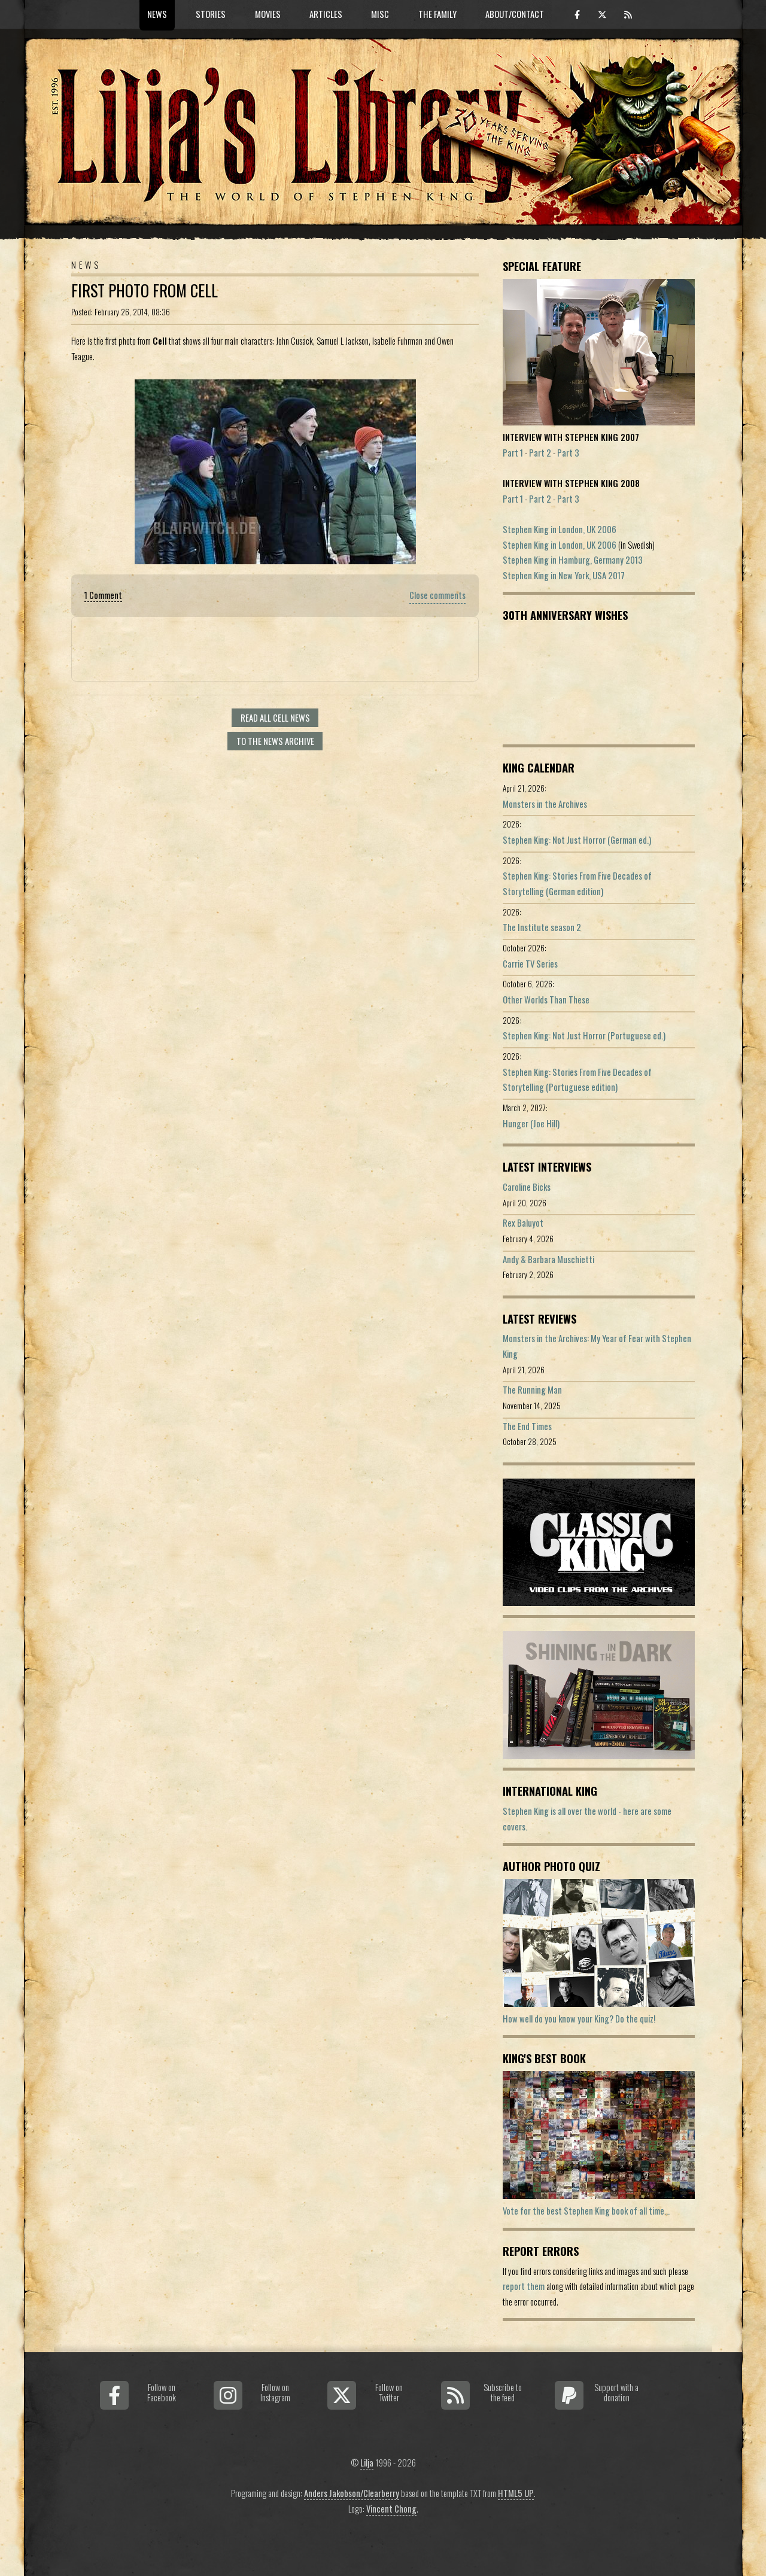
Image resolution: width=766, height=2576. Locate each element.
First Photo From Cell (144, 290)
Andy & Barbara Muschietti (548, 1259)
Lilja (366, 2462)
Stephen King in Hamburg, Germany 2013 (573, 559)
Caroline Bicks (527, 1187)
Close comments (437, 595)
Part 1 (513, 452)
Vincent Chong (391, 2508)
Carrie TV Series (530, 963)
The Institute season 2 (542, 927)
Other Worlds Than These (546, 999)
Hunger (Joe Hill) (531, 1123)
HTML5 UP (516, 2493)
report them (524, 2286)
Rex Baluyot (523, 1222)
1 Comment (103, 595)
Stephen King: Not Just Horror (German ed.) (577, 840)
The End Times (527, 1426)
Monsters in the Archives (545, 804)
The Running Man (532, 1389)
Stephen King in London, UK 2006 (559, 529)
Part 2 (540, 452)
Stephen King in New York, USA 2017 (564, 575)
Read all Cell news (275, 717)
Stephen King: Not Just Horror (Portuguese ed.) (584, 1035)
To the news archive (275, 741)
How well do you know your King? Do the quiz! (579, 2018)
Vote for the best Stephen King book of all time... (586, 2210)
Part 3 (568, 452)
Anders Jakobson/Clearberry (351, 2493)
